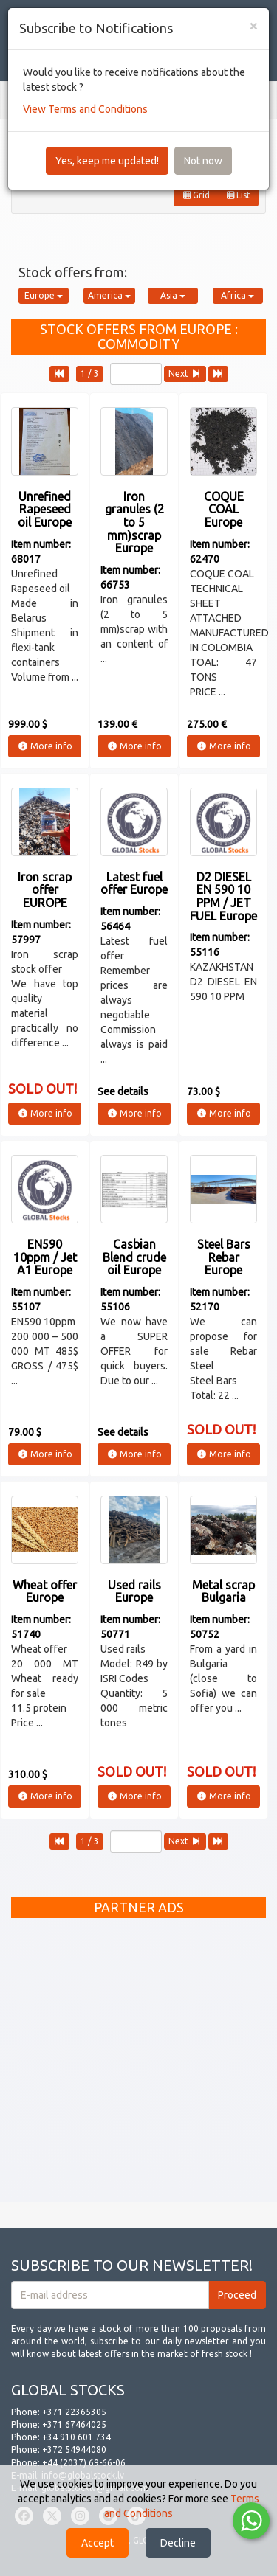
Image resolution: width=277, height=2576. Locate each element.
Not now (203, 161)
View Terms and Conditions (85, 109)
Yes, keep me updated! (107, 161)
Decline (178, 2543)
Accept (97, 2543)
